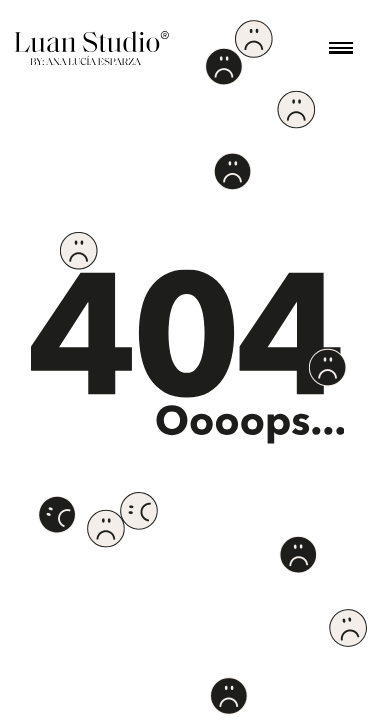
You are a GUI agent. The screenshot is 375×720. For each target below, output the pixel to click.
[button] (341, 48)
